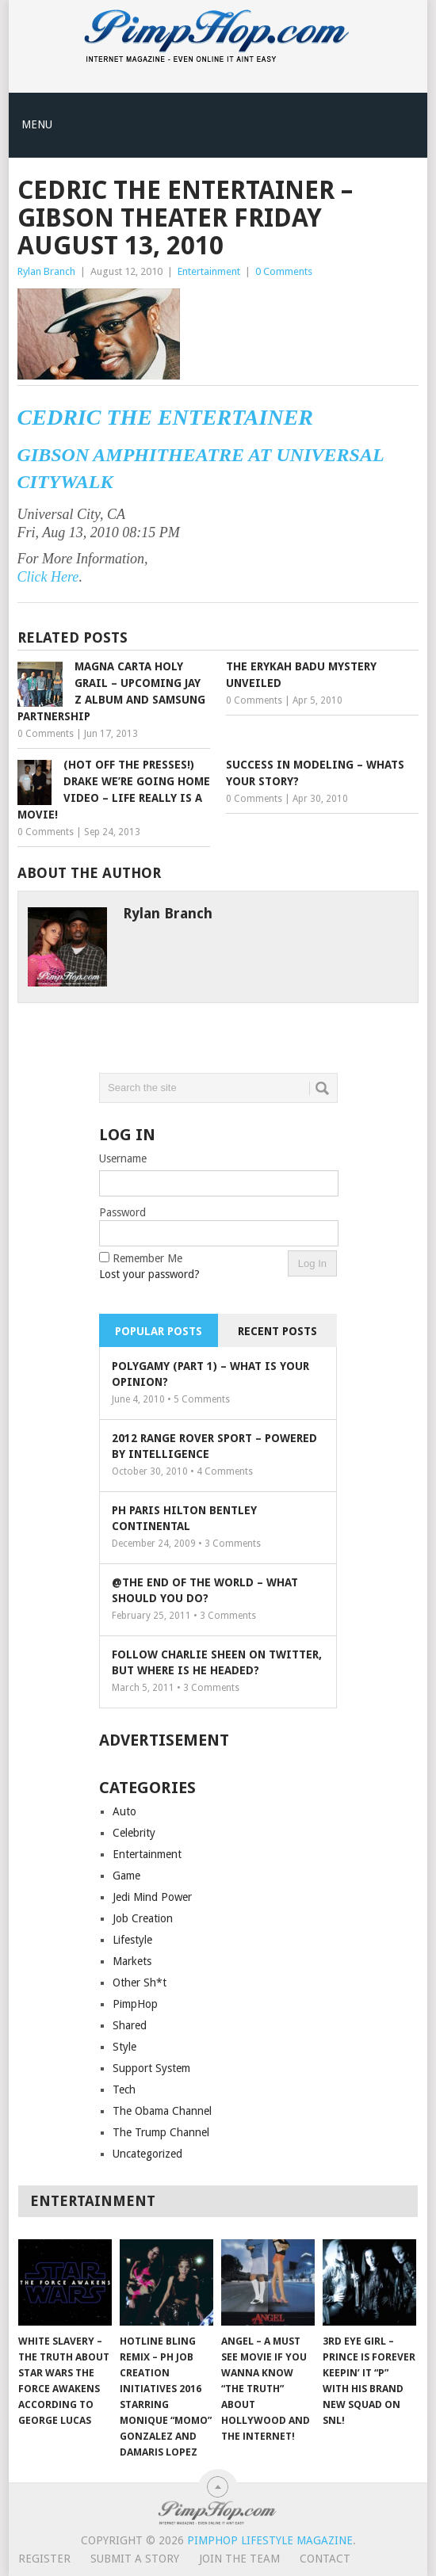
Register (44, 2558)
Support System (151, 2068)
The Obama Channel (162, 2111)
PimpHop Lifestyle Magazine (270, 2540)
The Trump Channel (161, 2132)
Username (123, 1158)
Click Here (48, 577)
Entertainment (209, 271)
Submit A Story (134, 2558)
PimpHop (135, 2004)
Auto (124, 1811)
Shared (130, 2025)
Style (124, 2046)
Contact (325, 2558)
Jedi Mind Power (152, 1897)
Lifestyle (132, 1939)
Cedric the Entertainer (165, 417)
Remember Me (147, 1258)
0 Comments (283, 271)
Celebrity (134, 1832)
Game (126, 1875)
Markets (132, 1961)
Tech (124, 2089)
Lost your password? (149, 1274)
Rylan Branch (46, 271)
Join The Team (239, 2558)
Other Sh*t (139, 1982)
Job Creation (143, 1918)
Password (122, 1212)
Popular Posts (158, 1331)
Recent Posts (277, 1331)
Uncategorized (147, 2153)
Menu (36, 124)
